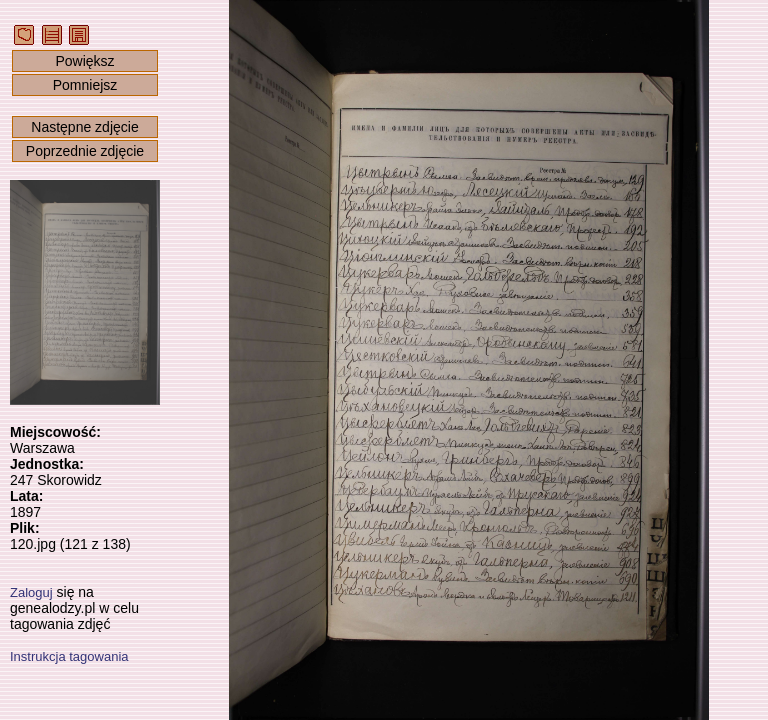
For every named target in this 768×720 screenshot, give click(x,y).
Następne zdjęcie (84, 127)
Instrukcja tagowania (69, 656)
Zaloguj (31, 592)
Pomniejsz (85, 85)
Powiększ (84, 61)
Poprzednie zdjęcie (85, 151)
